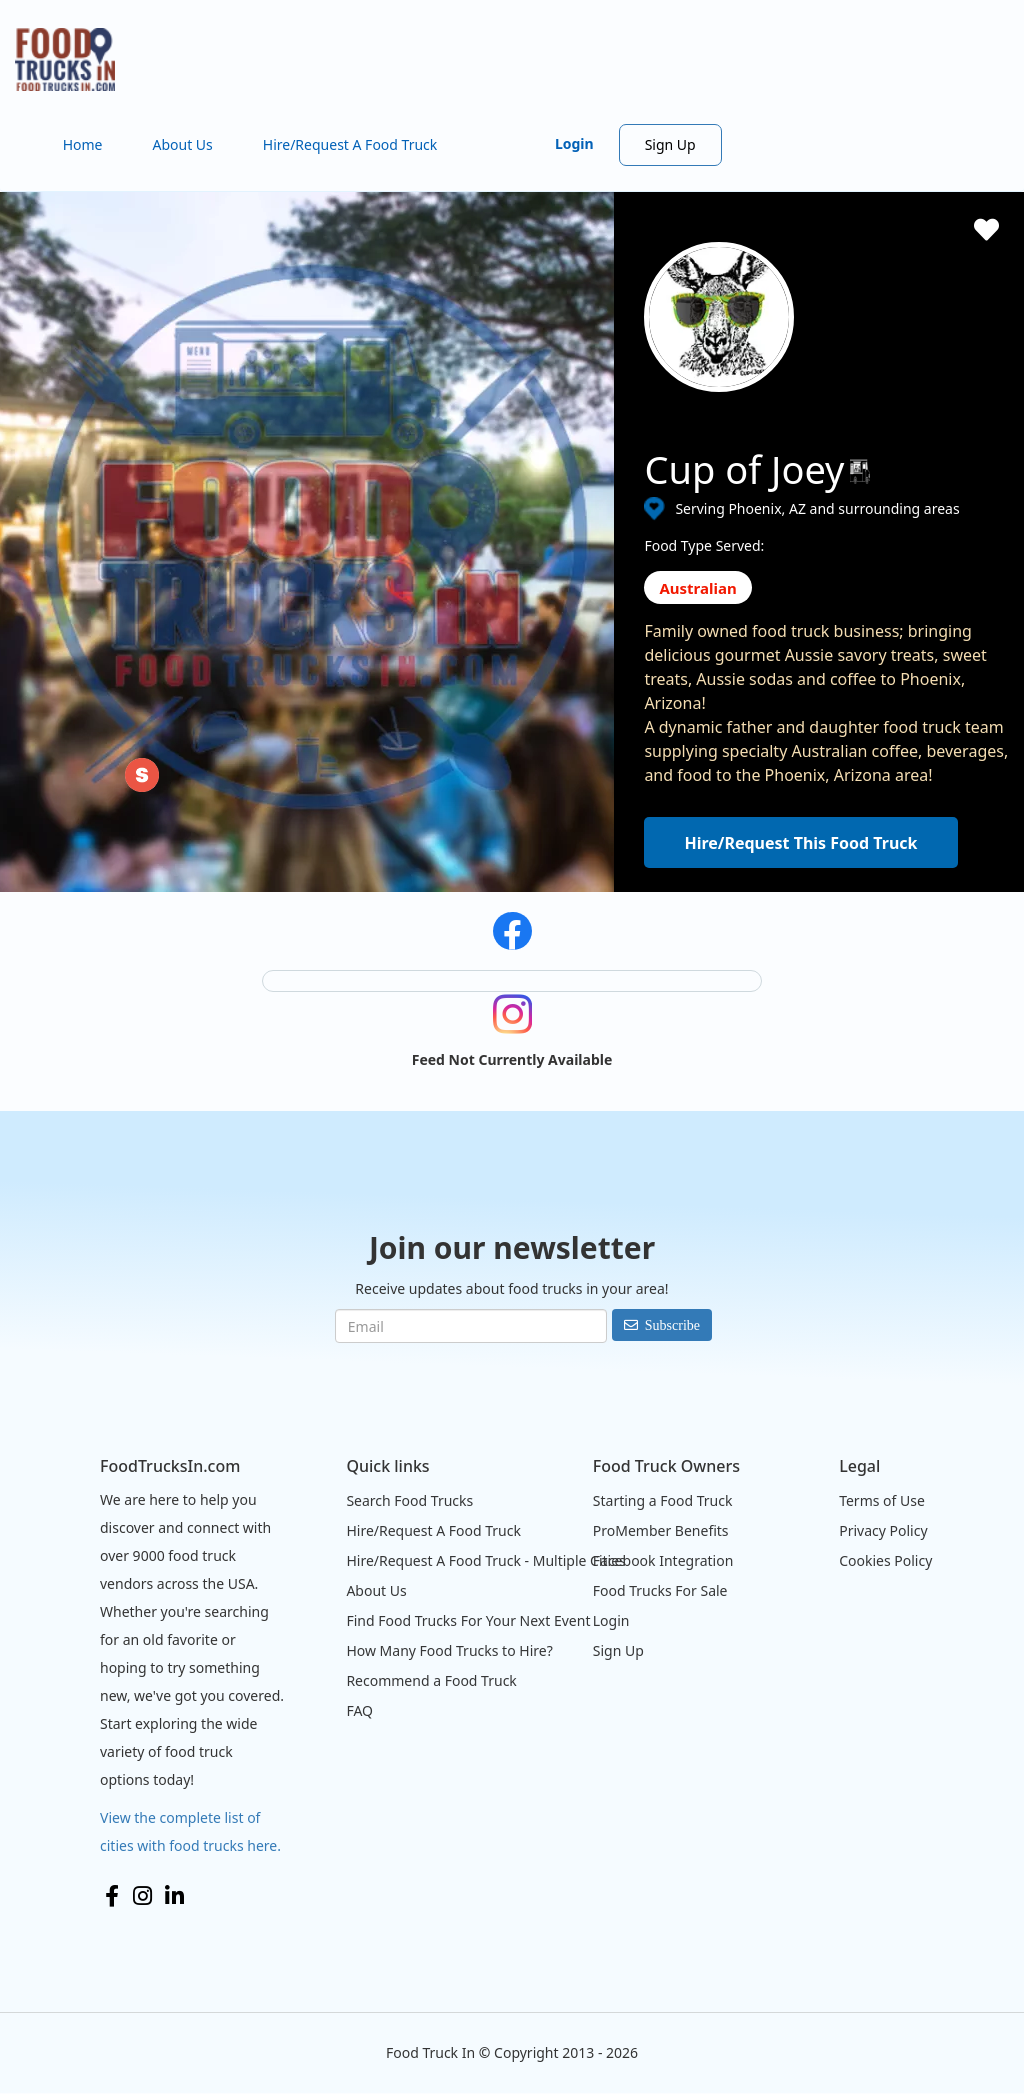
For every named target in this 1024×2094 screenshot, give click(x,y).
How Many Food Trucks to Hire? (449, 1650)
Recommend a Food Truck (431, 1680)
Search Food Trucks (409, 1500)
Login (574, 143)
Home (83, 144)
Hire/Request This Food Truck (800, 843)
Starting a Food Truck (663, 1500)
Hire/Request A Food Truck (350, 144)
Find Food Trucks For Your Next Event (468, 1620)
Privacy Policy (883, 1530)
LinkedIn (174, 1896)
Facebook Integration (663, 1560)
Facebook (112, 1896)
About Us (182, 144)
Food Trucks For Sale (660, 1590)
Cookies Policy (885, 1560)
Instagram (142, 1896)
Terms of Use (882, 1500)
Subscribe (672, 1325)
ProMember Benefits (661, 1530)
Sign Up (670, 144)
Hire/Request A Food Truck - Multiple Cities (485, 1560)
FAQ (359, 1710)
